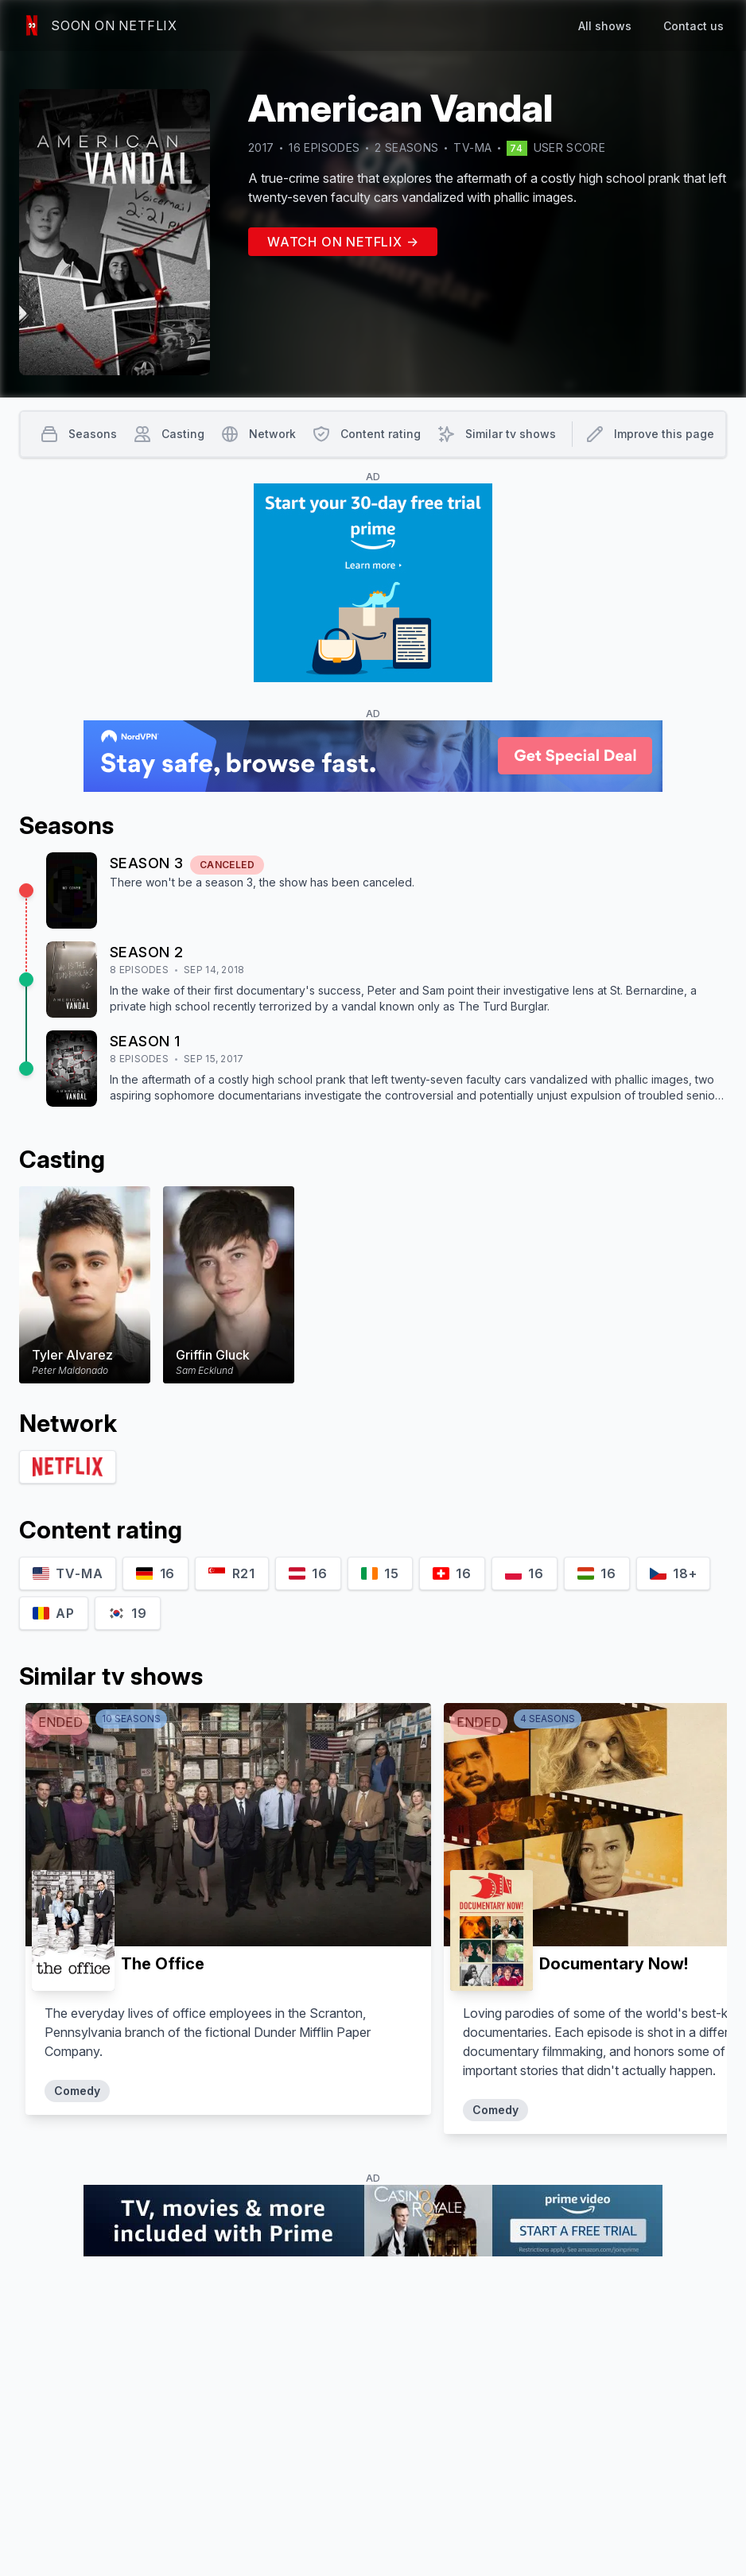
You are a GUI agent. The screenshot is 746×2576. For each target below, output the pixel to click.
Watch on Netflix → (342, 242)
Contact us (693, 26)
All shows (604, 26)
